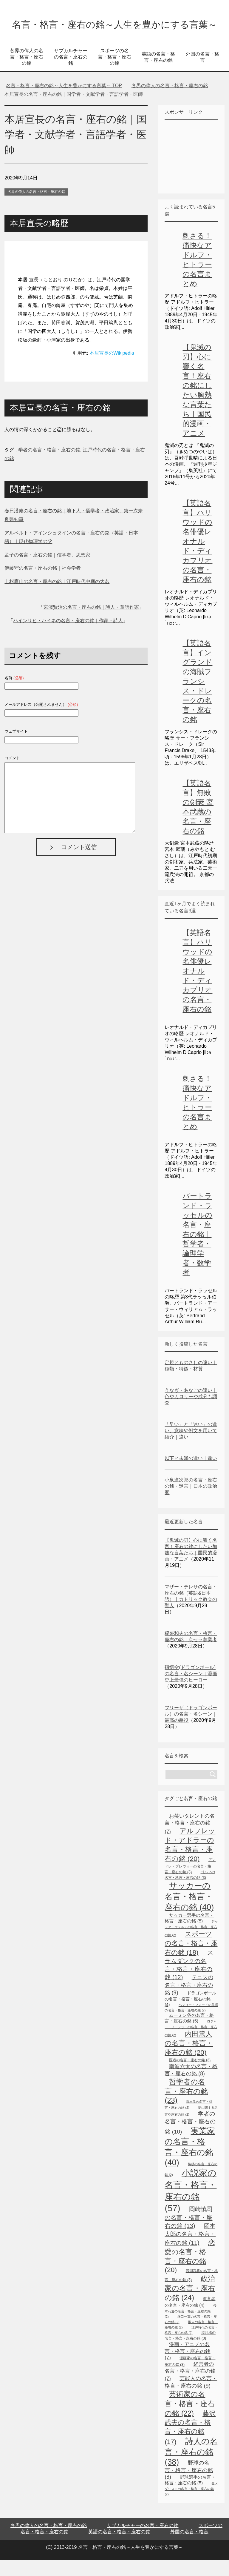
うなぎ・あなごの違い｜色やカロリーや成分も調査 (191, 1412)
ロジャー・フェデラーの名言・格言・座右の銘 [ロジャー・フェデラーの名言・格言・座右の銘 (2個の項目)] (191, 2044)
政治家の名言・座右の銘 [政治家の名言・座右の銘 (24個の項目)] (190, 2304)
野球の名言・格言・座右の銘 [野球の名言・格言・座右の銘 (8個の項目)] (189, 2486)
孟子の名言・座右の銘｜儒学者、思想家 (47, 571)
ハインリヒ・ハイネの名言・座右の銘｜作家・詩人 (68, 636)
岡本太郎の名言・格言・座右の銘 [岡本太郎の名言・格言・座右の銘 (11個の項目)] (190, 2250)
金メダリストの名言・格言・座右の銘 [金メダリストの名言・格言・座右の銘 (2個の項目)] (191, 2504)
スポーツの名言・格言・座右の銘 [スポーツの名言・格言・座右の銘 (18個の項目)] (191, 1959)
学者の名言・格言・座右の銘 (49, 465)
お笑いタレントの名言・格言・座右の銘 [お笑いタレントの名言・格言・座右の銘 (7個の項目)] (190, 1839)
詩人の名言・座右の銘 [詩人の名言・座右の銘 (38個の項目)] (191, 2468)
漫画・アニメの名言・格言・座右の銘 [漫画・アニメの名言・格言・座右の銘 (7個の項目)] (187, 2367)
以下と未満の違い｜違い (191, 1474)
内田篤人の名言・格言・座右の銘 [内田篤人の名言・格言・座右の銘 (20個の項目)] (189, 2059)
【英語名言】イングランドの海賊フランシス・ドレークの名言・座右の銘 (197, 697)
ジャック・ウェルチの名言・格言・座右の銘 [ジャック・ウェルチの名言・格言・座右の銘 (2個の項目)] (191, 1944)
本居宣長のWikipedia (111, 369)
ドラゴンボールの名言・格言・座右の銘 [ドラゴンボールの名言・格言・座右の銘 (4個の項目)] (190, 2015)
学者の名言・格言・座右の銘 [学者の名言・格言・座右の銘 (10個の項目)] (190, 2139)
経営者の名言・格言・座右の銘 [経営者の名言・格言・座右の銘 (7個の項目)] (190, 2387)
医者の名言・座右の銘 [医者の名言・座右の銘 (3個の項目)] (190, 2076)
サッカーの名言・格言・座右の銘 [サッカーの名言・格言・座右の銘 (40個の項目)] (189, 1912)
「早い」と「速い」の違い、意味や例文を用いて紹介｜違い (191, 1446)
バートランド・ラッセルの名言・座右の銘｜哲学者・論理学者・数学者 (197, 1250)
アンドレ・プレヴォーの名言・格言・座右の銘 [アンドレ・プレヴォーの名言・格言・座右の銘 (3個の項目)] (190, 1882)
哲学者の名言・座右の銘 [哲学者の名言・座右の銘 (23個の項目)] (186, 2107)
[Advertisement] (197, 172)
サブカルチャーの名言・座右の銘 (70, 73)
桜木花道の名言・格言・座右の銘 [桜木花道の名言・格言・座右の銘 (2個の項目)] (190, 2327)
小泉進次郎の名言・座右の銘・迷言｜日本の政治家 (191, 1502)
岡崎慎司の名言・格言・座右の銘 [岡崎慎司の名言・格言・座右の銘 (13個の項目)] (189, 2233)
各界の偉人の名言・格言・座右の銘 (26, 73)
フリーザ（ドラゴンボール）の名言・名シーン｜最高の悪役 (191, 1730)
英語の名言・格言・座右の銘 (158, 73)
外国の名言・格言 (202, 73)
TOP (64, 101)
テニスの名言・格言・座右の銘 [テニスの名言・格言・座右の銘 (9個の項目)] (189, 2001)
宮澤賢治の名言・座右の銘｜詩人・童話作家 (91, 623)
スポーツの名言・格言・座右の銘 (114, 73)
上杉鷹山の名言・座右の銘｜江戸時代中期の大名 (56, 597)
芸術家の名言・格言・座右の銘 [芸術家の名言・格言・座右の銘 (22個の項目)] (190, 2419)
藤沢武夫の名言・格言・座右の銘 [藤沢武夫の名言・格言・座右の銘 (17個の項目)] (190, 2444)
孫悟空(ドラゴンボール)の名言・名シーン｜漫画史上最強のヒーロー (191, 1690)
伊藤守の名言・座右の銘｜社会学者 (42, 584)
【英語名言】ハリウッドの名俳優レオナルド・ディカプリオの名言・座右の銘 (197, 557)
